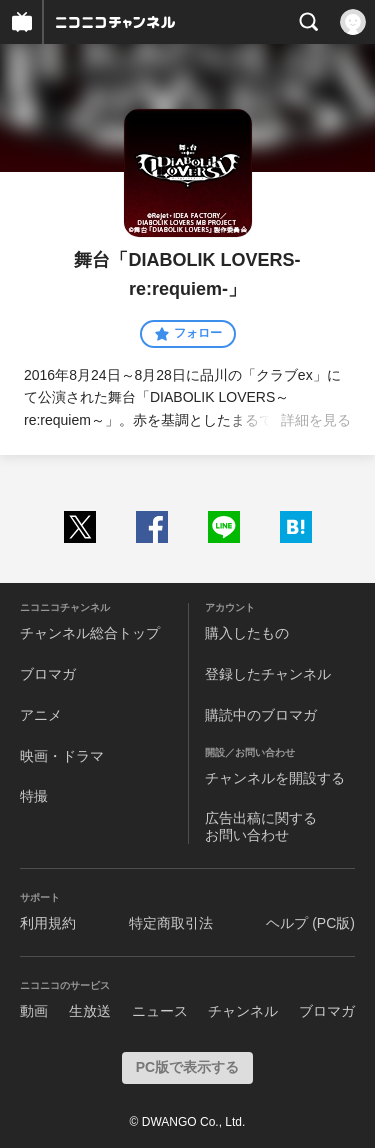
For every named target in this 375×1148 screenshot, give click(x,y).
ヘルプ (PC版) (310, 923)
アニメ (41, 715)
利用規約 (48, 923)
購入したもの (247, 633)
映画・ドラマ (62, 756)
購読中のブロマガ (261, 715)
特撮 (34, 796)
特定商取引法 (171, 923)
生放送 (90, 1011)
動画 (34, 1011)
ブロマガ (48, 674)
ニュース (160, 1011)
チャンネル (243, 1011)
